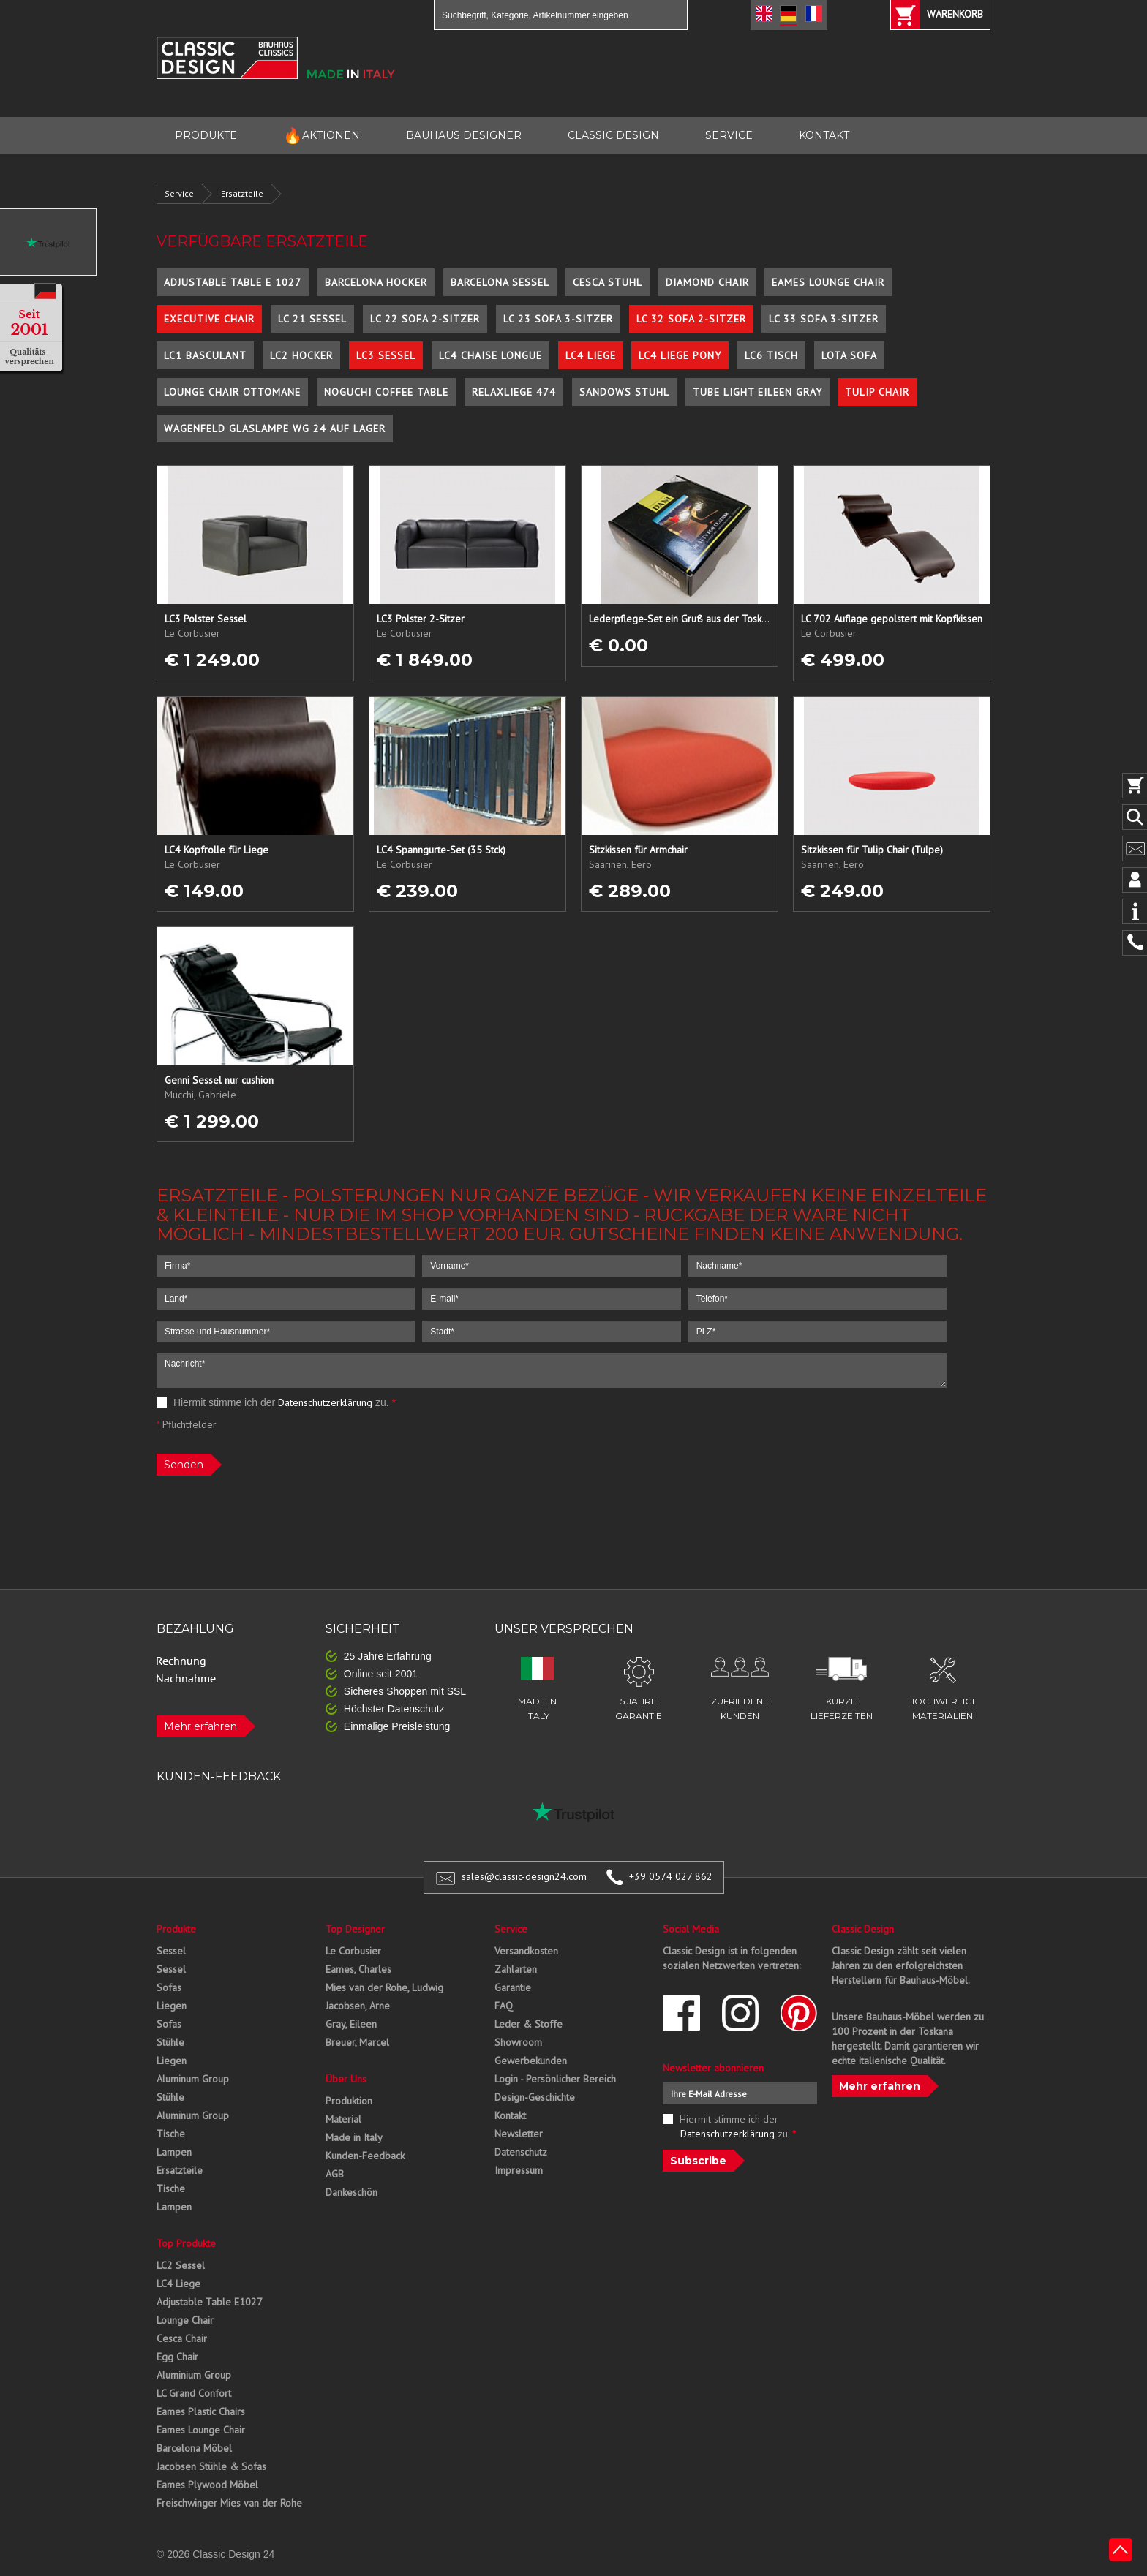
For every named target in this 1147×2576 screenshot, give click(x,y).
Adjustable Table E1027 (210, 2301)
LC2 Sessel (181, 2265)
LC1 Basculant (205, 355)
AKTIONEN (321, 135)
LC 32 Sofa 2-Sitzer (691, 318)
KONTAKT (824, 135)
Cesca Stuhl (607, 282)
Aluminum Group (193, 2078)
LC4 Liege (590, 355)
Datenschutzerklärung (325, 1402)
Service (179, 193)
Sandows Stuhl (624, 392)
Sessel (171, 1950)
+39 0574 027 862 (670, 1876)
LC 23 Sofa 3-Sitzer (558, 318)
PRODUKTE (206, 135)
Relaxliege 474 (514, 392)
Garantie (512, 1987)
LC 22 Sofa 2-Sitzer (425, 318)
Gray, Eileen (351, 2024)
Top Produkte (186, 2243)
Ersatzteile (242, 193)
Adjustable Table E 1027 (232, 282)
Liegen (172, 2005)
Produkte (176, 1928)
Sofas (169, 1987)
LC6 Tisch (771, 355)
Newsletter (518, 2133)
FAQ (503, 2005)
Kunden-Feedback (365, 2155)
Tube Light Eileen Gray (757, 392)
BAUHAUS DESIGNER (464, 135)
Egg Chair (177, 2356)
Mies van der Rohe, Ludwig (384, 1987)
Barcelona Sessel (500, 282)
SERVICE (729, 135)
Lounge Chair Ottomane (232, 392)
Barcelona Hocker (376, 282)
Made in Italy (354, 2137)
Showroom (518, 2042)
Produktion (349, 2100)
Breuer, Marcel (357, 2042)
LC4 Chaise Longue (490, 355)
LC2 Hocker (301, 355)
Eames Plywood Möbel (207, 2484)
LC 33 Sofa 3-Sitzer (824, 318)
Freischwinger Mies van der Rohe (229, 2502)
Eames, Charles (358, 1969)
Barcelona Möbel (194, 2448)
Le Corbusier (353, 1950)
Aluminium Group (194, 2375)
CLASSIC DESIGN (613, 135)
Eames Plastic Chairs (201, 2411)
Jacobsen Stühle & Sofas (211, 2466)
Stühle (170, 2042)
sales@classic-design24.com (524, 1876)
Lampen (174, 2151)
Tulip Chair (877, 392)
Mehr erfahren (200, 1726)
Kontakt (510, 2115)
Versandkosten (526, 1950)
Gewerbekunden (530, 2060)
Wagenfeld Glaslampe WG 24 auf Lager (275, 428)
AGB (335, 2173)
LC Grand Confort (194, 2393)
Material (343, 2119)
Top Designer (355, 1928)
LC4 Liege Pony (680, 355)
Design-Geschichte (534, 2097)
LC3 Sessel (385, 355)
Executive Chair (209, 318)
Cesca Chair (182, 2338)
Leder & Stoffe (528, 2024)
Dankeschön (351, 2192)
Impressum (518, 2170)
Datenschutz (520, 2151)
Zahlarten (515, 1969)
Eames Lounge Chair (828, 282)
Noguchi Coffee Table (386, 392)
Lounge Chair (185, 2320)
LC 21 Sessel (312, 318)
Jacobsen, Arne (358, 2005)
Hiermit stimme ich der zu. (276, 1402)
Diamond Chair (707, 282)
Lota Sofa (849, 355)
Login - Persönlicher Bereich (555, 2078)
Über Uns (346, 2078)
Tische (171, 2133)
